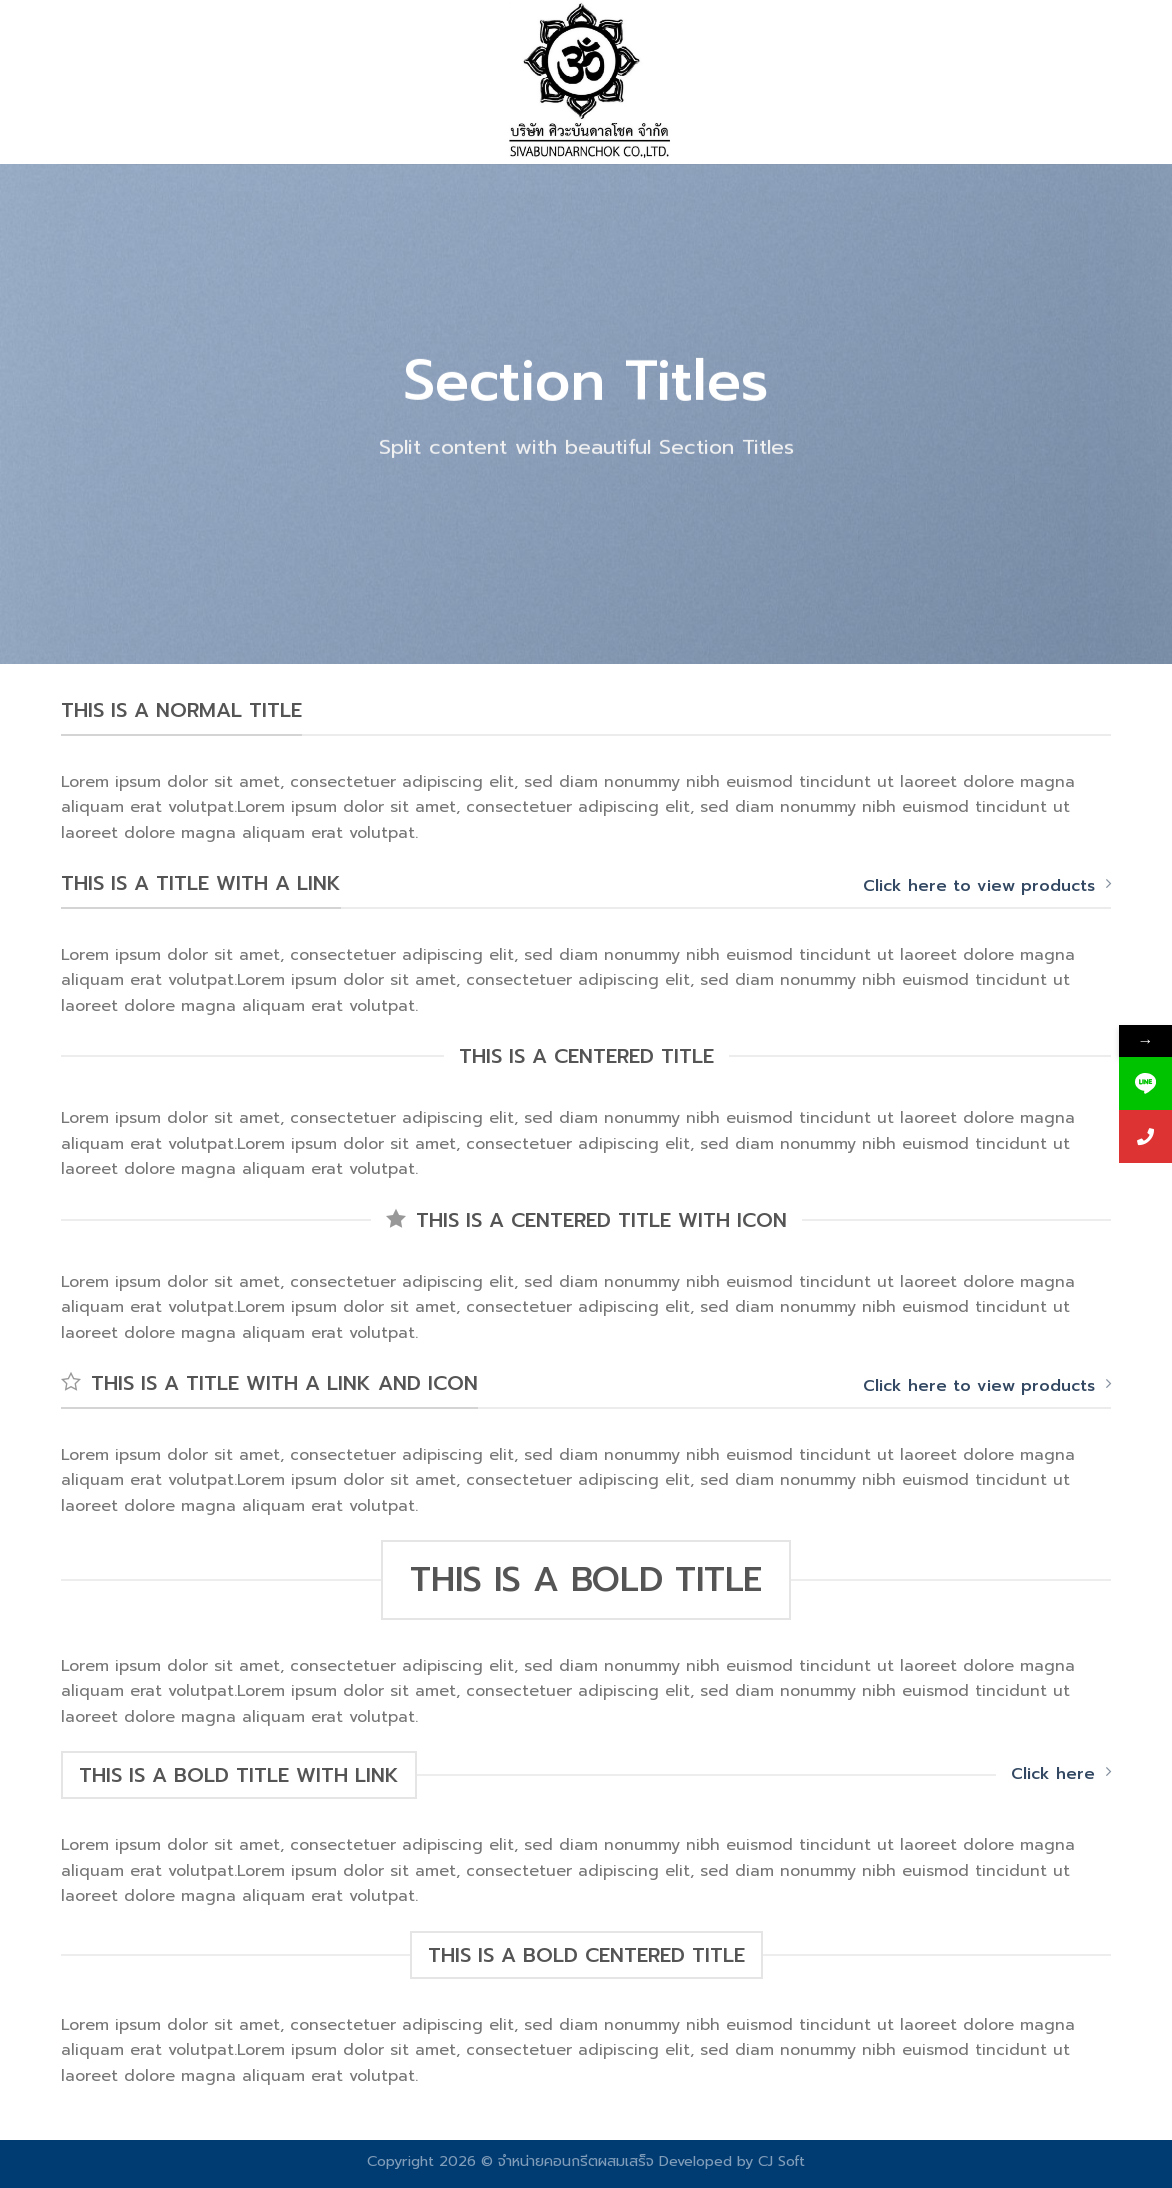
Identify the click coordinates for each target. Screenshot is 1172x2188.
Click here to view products (987, 886)
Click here (1061, 1774)
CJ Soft (781, 2161)
